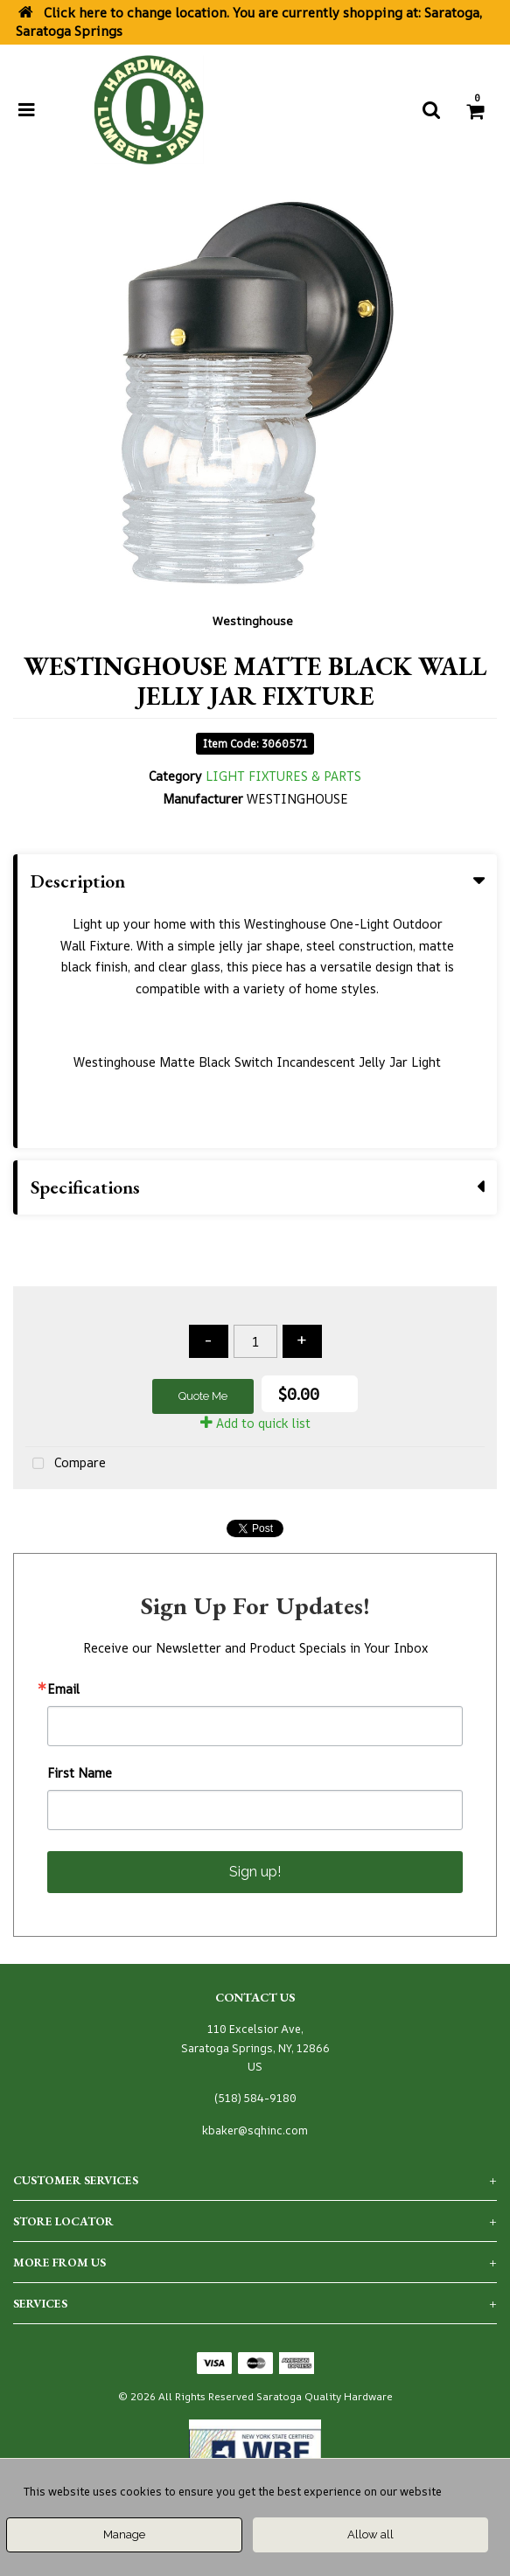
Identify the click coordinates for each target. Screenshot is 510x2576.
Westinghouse (253, 621)
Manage (124, 2534)
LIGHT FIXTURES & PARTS (283, 776)
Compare (65, 1464)
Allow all (370, 2534)
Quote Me (202, 1396)
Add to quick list (255, 1423)
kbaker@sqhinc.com (255, 2130)
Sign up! (255, 1871)
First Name (79, 1773)
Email (63, 1689)
